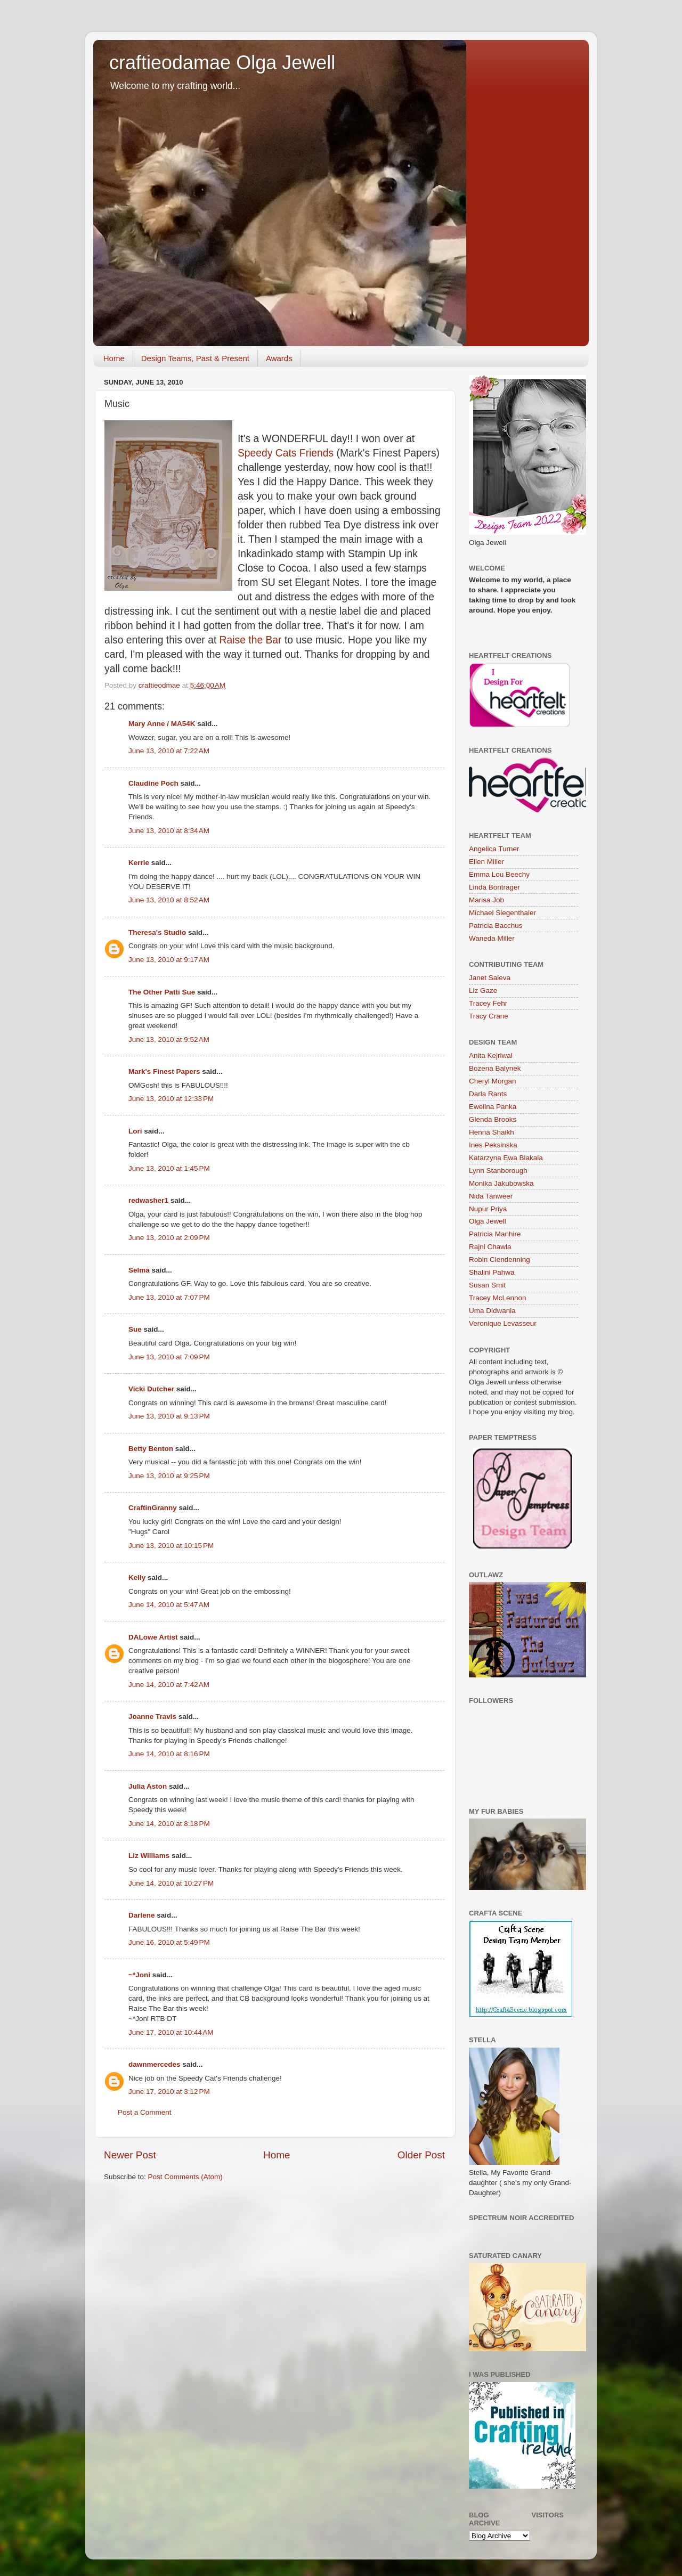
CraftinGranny (152, 1508)
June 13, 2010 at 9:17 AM (168, 960)
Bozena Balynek (495, 1068)
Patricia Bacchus (496, 926)
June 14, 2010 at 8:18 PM (169, 1824)
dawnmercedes (154, 2064)
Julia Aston (147, 1786)
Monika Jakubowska (501, 1183)
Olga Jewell (487, 1221)
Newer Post (130, 2155)
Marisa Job (486, 900)
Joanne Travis (152, 1717)
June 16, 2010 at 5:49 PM (169, 1942)
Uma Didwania (492, 1311)
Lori (135, 1131)
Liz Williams (148, 1856)
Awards (279, 358)
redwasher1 (148, 1200)
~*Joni (139, 1975)
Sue (135, 1329)
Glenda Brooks (492, 1119)
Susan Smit (487, 1285)
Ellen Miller (486, 862)
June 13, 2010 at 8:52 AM (168, 900)
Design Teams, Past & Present (195, 358)
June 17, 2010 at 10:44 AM (171, 2032)
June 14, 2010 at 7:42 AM (168, 1685)
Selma (139, 1270)
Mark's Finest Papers (164, 1071)
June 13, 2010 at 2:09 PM (169, 1238)
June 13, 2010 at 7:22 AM (168, 751)
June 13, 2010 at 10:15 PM (171, 1546)
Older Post (421, 2155)
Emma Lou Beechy (499, 874)
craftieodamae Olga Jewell (222, 63)
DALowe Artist (153, 1637)
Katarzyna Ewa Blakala (506, 1158)
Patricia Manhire (495, 1234)
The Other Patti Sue (161, 992)
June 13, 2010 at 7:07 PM (169, 1297)
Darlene (142, 1915)
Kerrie (138, 863)
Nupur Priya (488, 1209)
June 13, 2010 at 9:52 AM (168, 1040)
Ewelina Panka (492, 1107)
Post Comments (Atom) (185, 2177)
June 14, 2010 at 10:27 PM (171, 1883)
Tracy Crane (488, 1016)
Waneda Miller (492, 938)
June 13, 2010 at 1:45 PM (169, 1168)
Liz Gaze (483, 990)
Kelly (136, 1578)
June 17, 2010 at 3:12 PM (169, 2092)
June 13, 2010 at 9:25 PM (169, 1476)
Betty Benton (150, 1449)
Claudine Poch (153, 783)
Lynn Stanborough (498, 1171)
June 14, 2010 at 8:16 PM (169, 1754)
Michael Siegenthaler (502, 913)
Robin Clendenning (499, 1259)
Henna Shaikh (491, 1132)
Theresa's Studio (157, 932)
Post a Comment (145, 2112)
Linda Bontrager (494, 887)
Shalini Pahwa (492, 1272)
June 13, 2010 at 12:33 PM (171, 1099)
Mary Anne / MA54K (162, 724)
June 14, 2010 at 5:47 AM (168, 1605)
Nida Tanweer (491, 1196)
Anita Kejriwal (491, 1055)
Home (114, 358)
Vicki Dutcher (151, 1389)
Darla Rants (488, 1094)
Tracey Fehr (488, 1003)
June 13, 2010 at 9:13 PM (169, 1416)
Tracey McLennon (497, 1298)
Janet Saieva (489, 978)
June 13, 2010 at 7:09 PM (169, 1357)
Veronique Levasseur (503, 1323)
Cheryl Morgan (492, 1081)
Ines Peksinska (493, 1145)
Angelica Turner (494, 849)
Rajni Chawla (490, 1247)
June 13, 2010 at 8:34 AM (168, 831)
